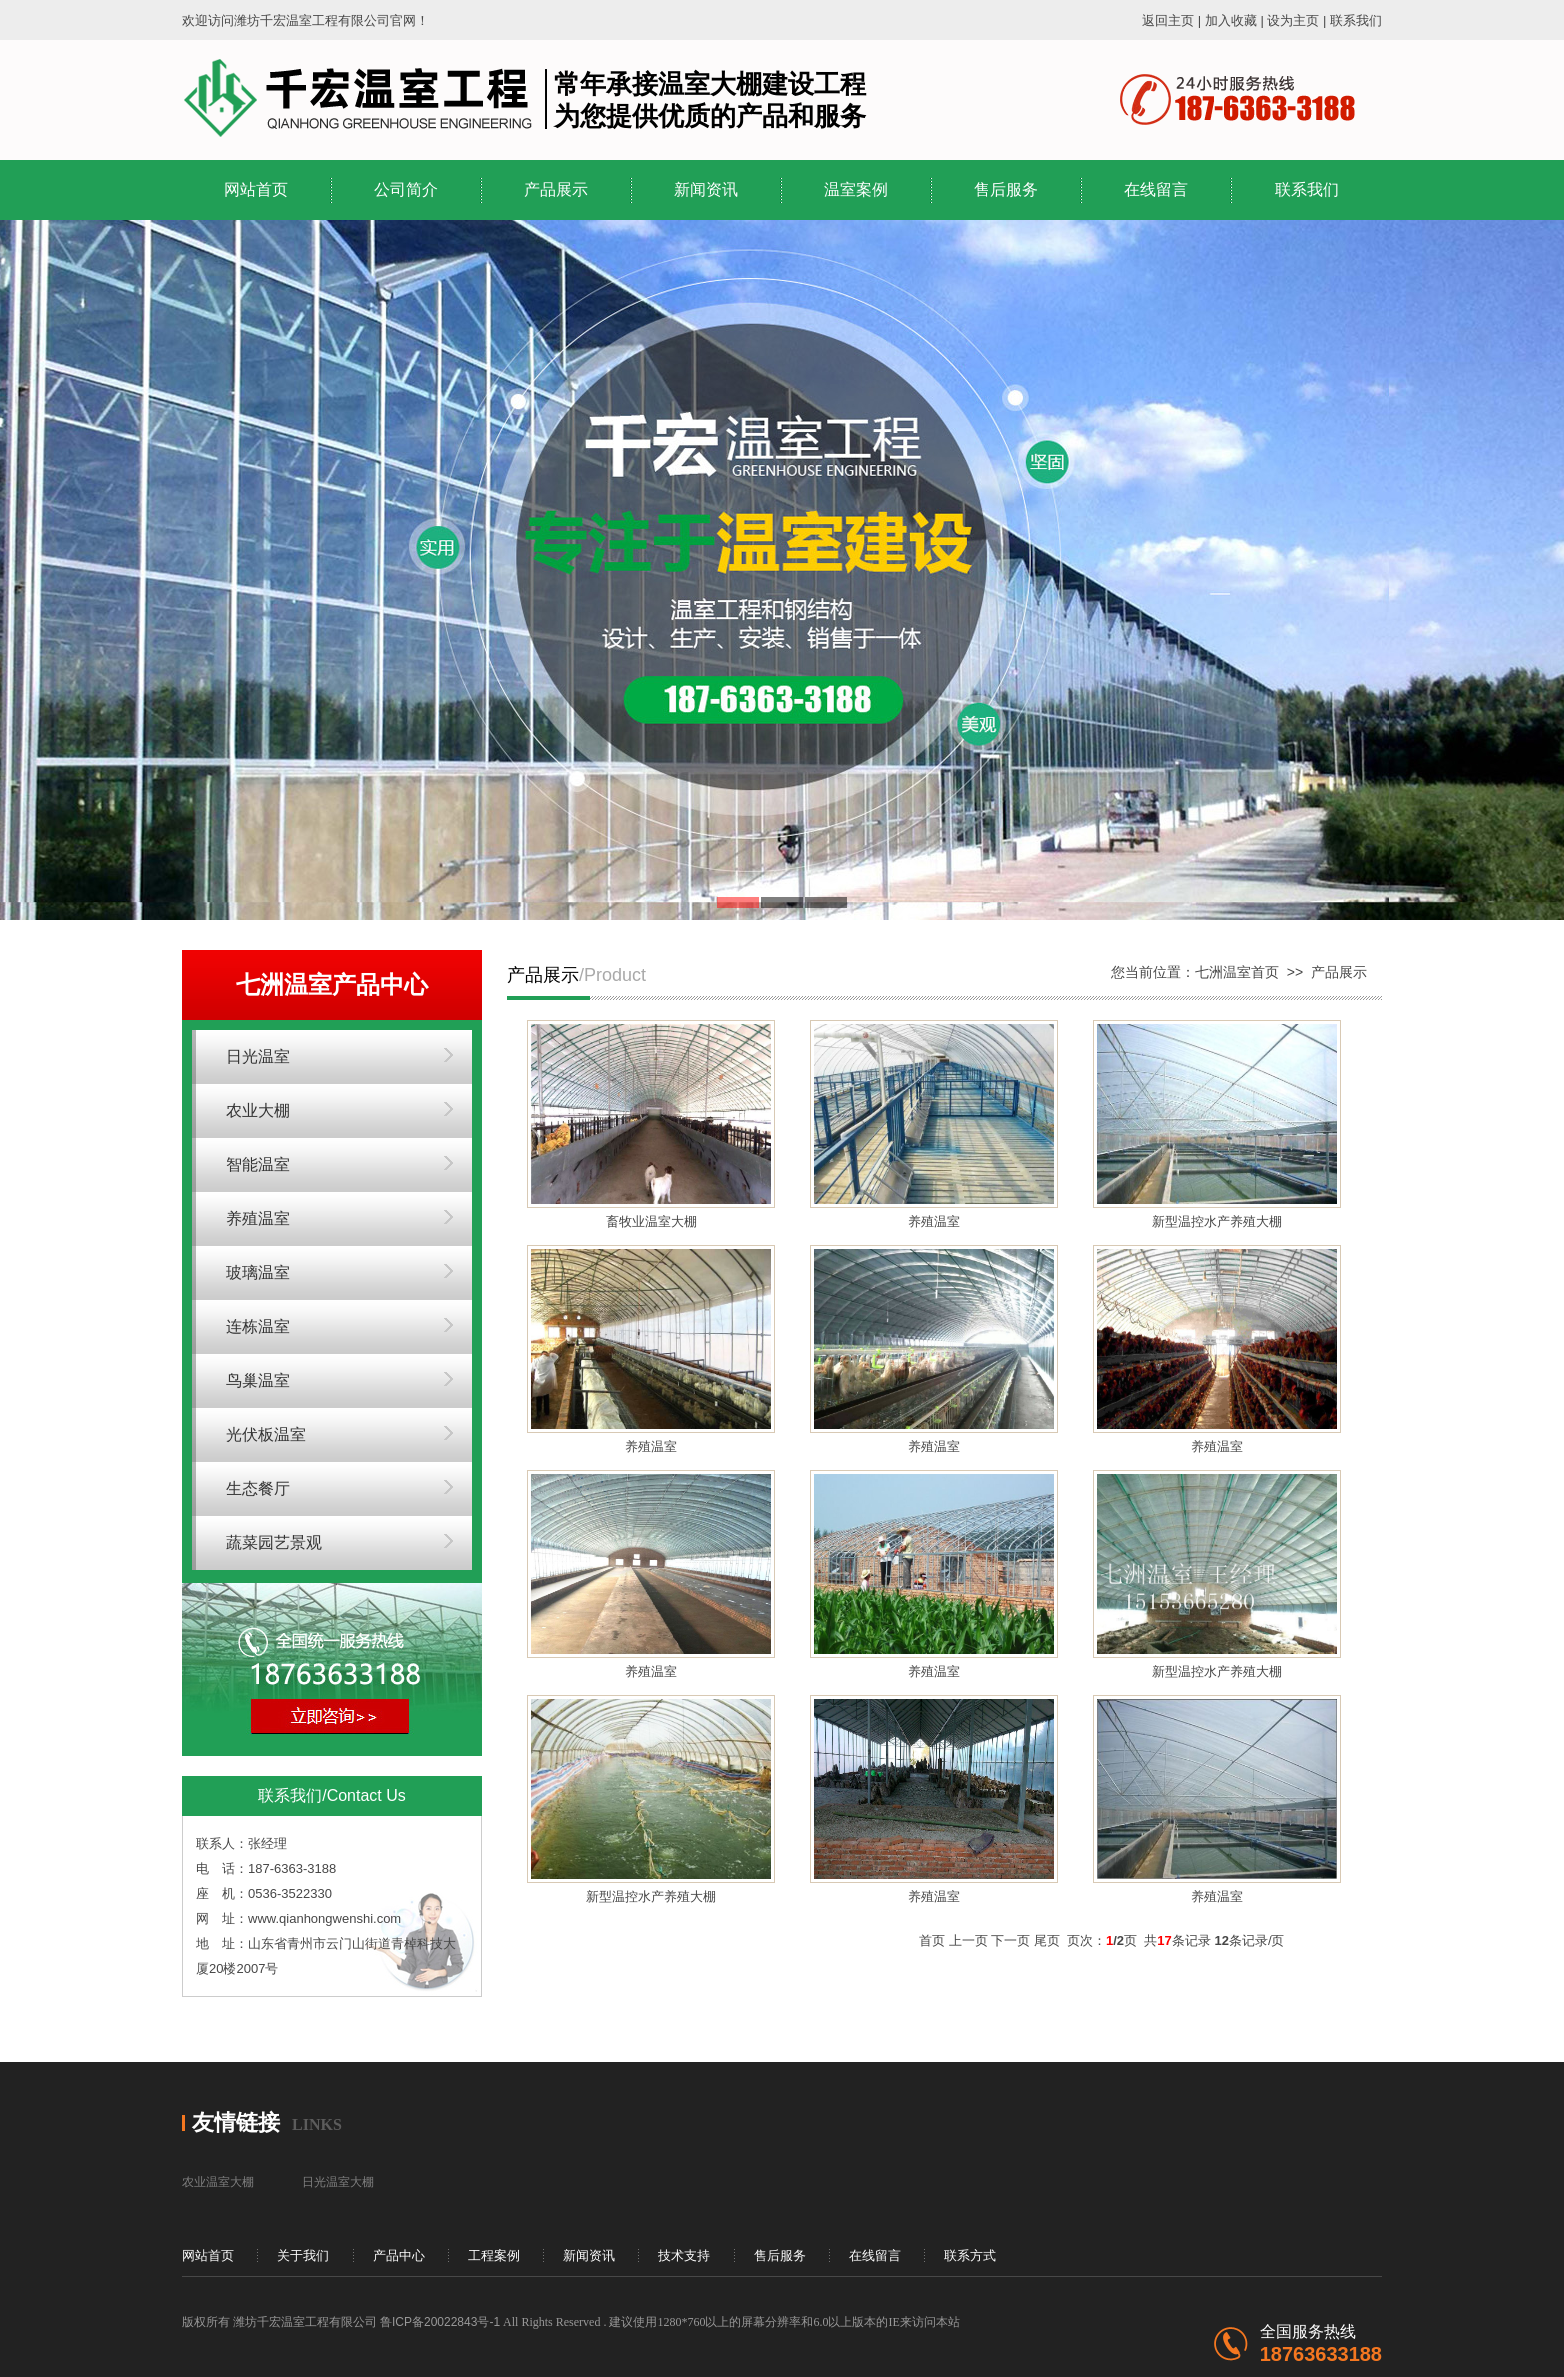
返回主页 (1168, 20)
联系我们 (1356, 20)
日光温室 (258, 1056)
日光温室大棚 (338, 2182)
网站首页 (256, 189)
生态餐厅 (258, 1488)
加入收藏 (1231, 20)
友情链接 (236, 2122)
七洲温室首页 (1237, 972)
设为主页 (1293, 20)
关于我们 (303, 2255)
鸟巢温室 (258, 1380)
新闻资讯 (706, 189)
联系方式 (970, 2255)
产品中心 (399, 2255)
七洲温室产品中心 (332, 984)
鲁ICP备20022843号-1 (440, 2322)
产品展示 (556, 189)
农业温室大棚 (218, 2182)
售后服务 (1006, 189)
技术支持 (684, 2255)
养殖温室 (258, 1218)
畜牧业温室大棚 (651, 1221)
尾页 (1047, 1940)
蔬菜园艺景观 (274, 1542)
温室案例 (856, 189)
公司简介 (406, 189)
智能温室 (258, 1164)
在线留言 (1156, 189)
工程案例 (494, 2255)
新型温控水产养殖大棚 (1217, 1221)
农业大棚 (258, 1110)
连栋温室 (258, 1326)
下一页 (1010, 1940)
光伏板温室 (266, 1434)
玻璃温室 (258, 1272)
